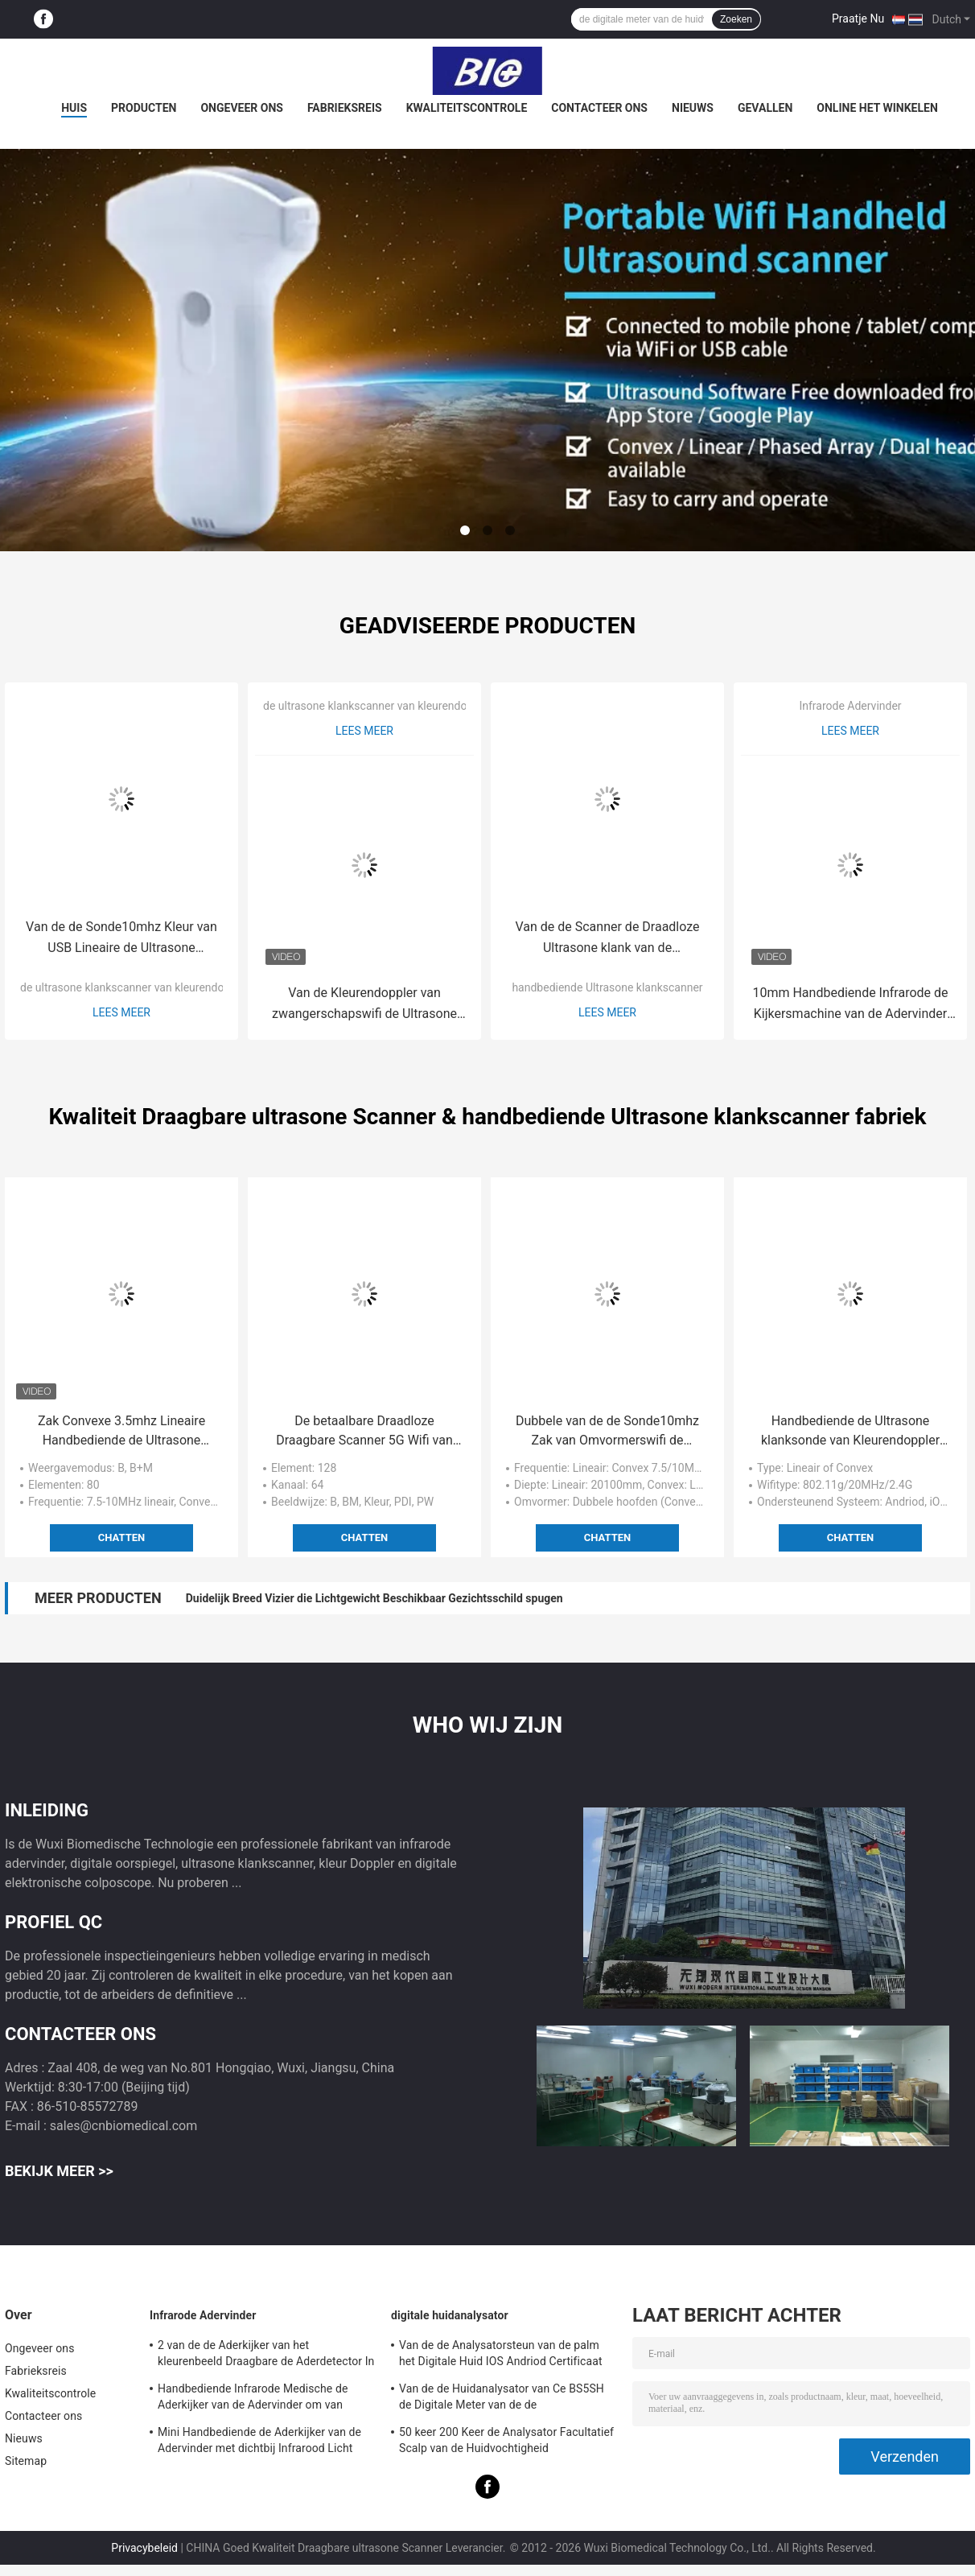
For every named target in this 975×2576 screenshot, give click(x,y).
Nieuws (693, 107)
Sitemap (26, 2460)
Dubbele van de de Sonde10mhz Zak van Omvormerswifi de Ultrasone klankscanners (607, 1431)
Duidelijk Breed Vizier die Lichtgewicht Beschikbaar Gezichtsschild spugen (374, 1598)
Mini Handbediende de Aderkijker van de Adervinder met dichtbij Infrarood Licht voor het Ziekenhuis (259, 2442)
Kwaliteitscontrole (467, 107)
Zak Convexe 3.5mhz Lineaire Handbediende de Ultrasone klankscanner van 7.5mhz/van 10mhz (121, 1431)
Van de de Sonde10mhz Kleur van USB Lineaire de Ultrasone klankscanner (121, 938)
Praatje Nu (858, 18)
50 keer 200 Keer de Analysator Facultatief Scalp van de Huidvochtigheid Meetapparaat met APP (506, 2442)
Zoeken (736, 19)
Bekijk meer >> (59, 2170)
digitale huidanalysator (449, 2315)
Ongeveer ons (241, 107)
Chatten (121, 1537)
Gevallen (765, 107)
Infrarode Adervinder (850, 705)
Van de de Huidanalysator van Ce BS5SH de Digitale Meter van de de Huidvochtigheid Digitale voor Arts (501, 2399)
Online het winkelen (877, 107)
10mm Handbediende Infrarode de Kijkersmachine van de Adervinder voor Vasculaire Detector (850, 1004)
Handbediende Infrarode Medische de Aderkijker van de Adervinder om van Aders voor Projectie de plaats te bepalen (262, 2399)
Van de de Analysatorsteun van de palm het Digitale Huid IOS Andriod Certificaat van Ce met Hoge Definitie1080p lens (501, 2355)
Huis (74, 107)
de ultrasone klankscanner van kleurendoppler (134, 987)
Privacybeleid (144, 2547)
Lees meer (121, 1012)
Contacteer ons (599, 107)
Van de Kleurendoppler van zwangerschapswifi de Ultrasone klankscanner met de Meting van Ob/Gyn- (364, 1004)
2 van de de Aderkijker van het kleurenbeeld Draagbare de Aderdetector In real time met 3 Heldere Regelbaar (266, 2355)
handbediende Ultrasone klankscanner (607, 987)
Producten (143, 107)
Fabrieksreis (344, 107)
